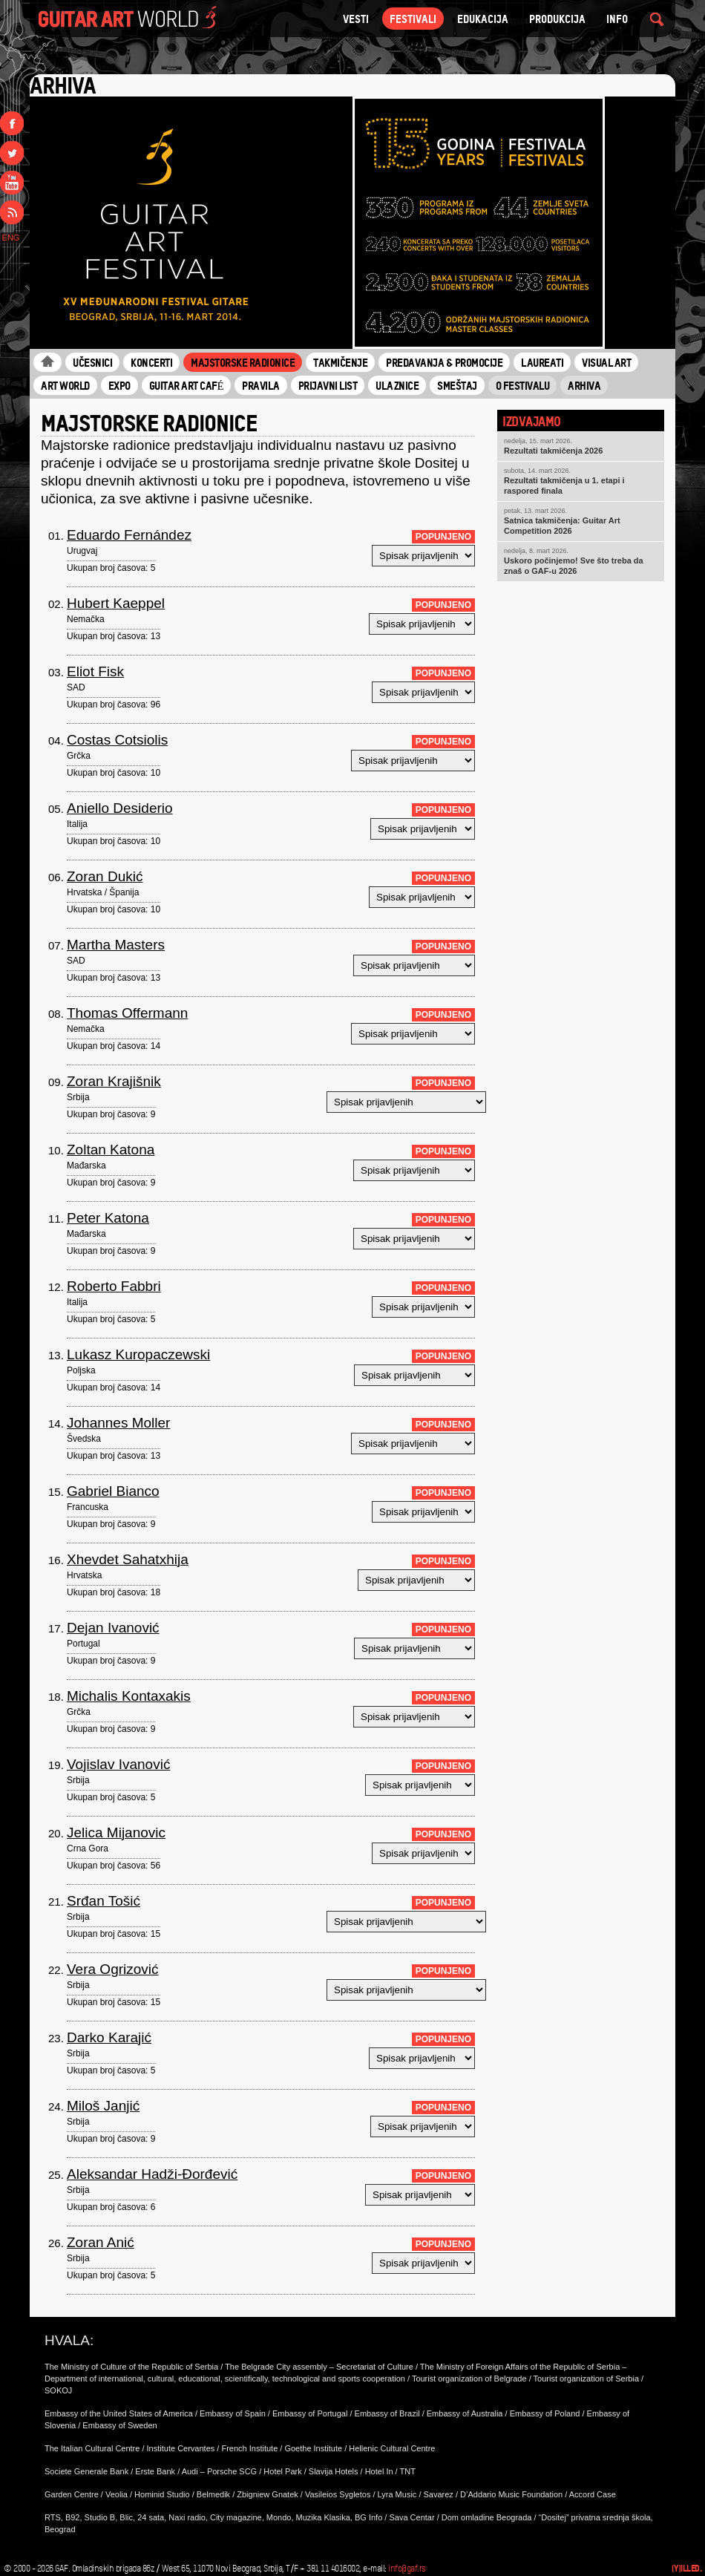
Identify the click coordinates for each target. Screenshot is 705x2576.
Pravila (261, 385)
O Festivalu (523, 385)
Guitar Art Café (186, 385)
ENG (11, 237)
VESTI (356, 18)
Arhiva (584, 385)
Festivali (413, 18)
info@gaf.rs (407, 2568)
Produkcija (557, 18)
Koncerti (151, 362)
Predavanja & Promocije (444, 362)
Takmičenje (340, 362)
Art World (65, 385)
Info (617, 18)
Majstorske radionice (243, 362)
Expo (119, 385)
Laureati (542, 362)
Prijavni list (328, 385)
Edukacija (482, 18)
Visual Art (606, 362)
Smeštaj (457, 385)
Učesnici (92, 362)
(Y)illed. (687, 2568)
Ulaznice (397, 385)
